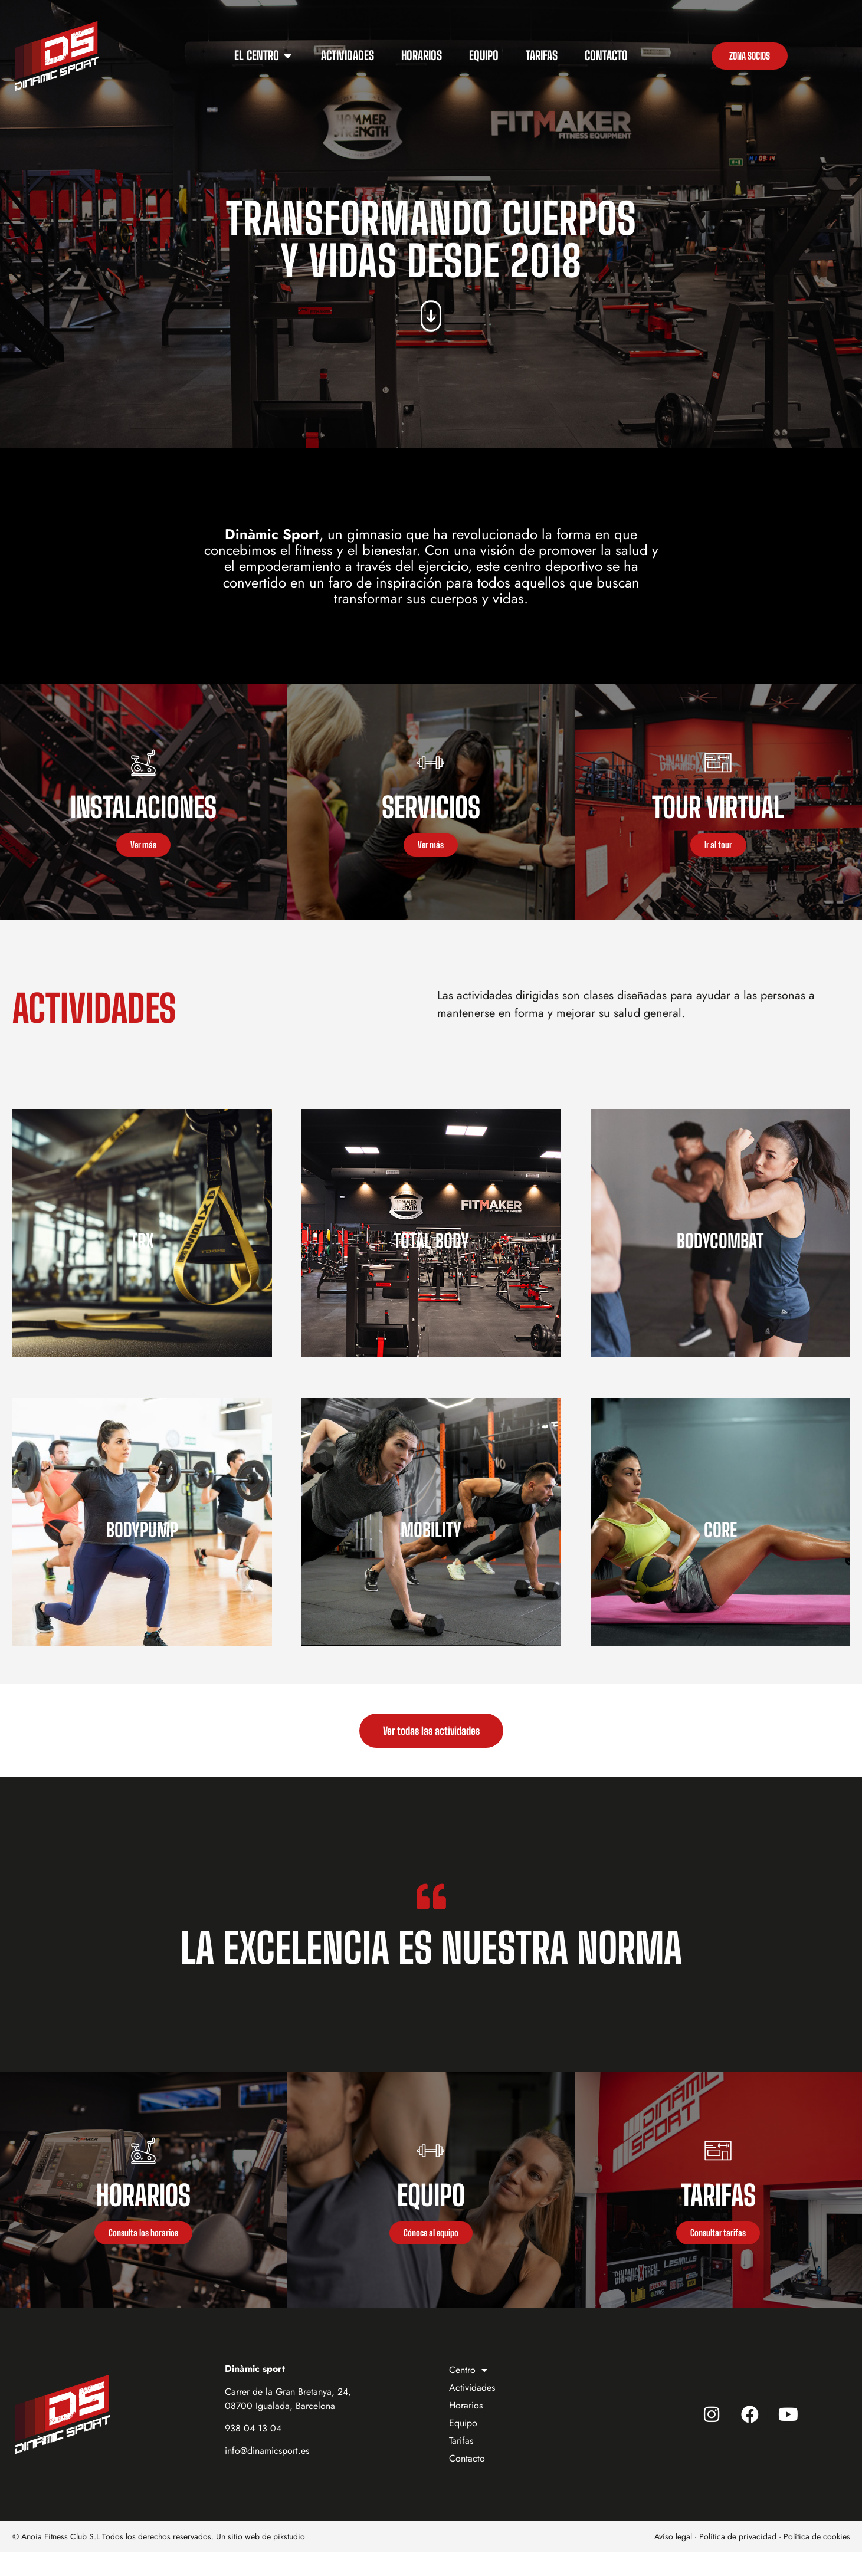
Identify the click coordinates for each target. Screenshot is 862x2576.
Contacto (467, 2482)
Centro (468, 2394)
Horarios (466, 2429)
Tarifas (461, 2464)
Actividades (472, 2411)
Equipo (463, 2446)
